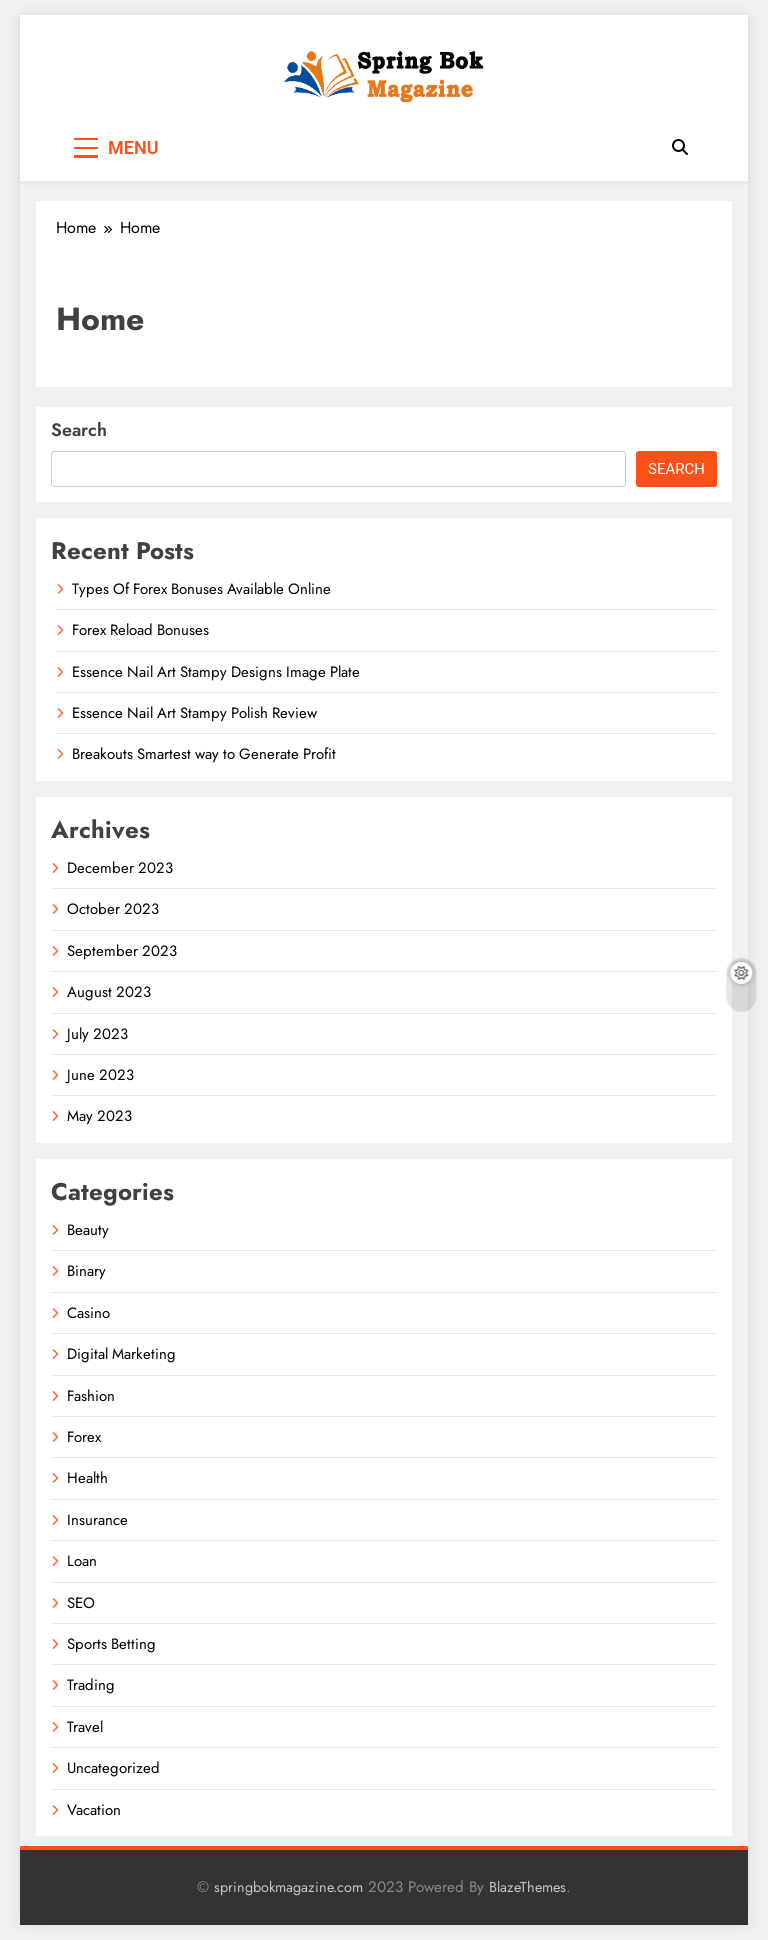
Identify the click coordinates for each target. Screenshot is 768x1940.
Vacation (94, 1810)
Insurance (97, 1520)
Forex (84, 1437)
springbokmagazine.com (288, 1887)
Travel (85, 1727)
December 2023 (120, 868)
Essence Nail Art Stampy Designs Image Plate (216, 672)
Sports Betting (111, 1644)
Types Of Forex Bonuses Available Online (201, 589)
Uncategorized (113, 1768)
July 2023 (97, 1034)
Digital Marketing (121, 1354)
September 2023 (122, 951)
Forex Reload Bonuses (140, 630)
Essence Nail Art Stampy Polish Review (194, 713)
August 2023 (109, 992)
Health (87, 1478)
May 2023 (99, 1116)
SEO (81, 1603)
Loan (82, 1561)
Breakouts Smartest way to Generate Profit (204, 754)
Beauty (88, 1230)
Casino (88, 1313)
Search (79, 430)
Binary (86, 1271)
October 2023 (113, 909)
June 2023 (100, 1075)
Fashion (91, 1396)
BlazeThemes (527, 1887)
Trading (91, 1685)
